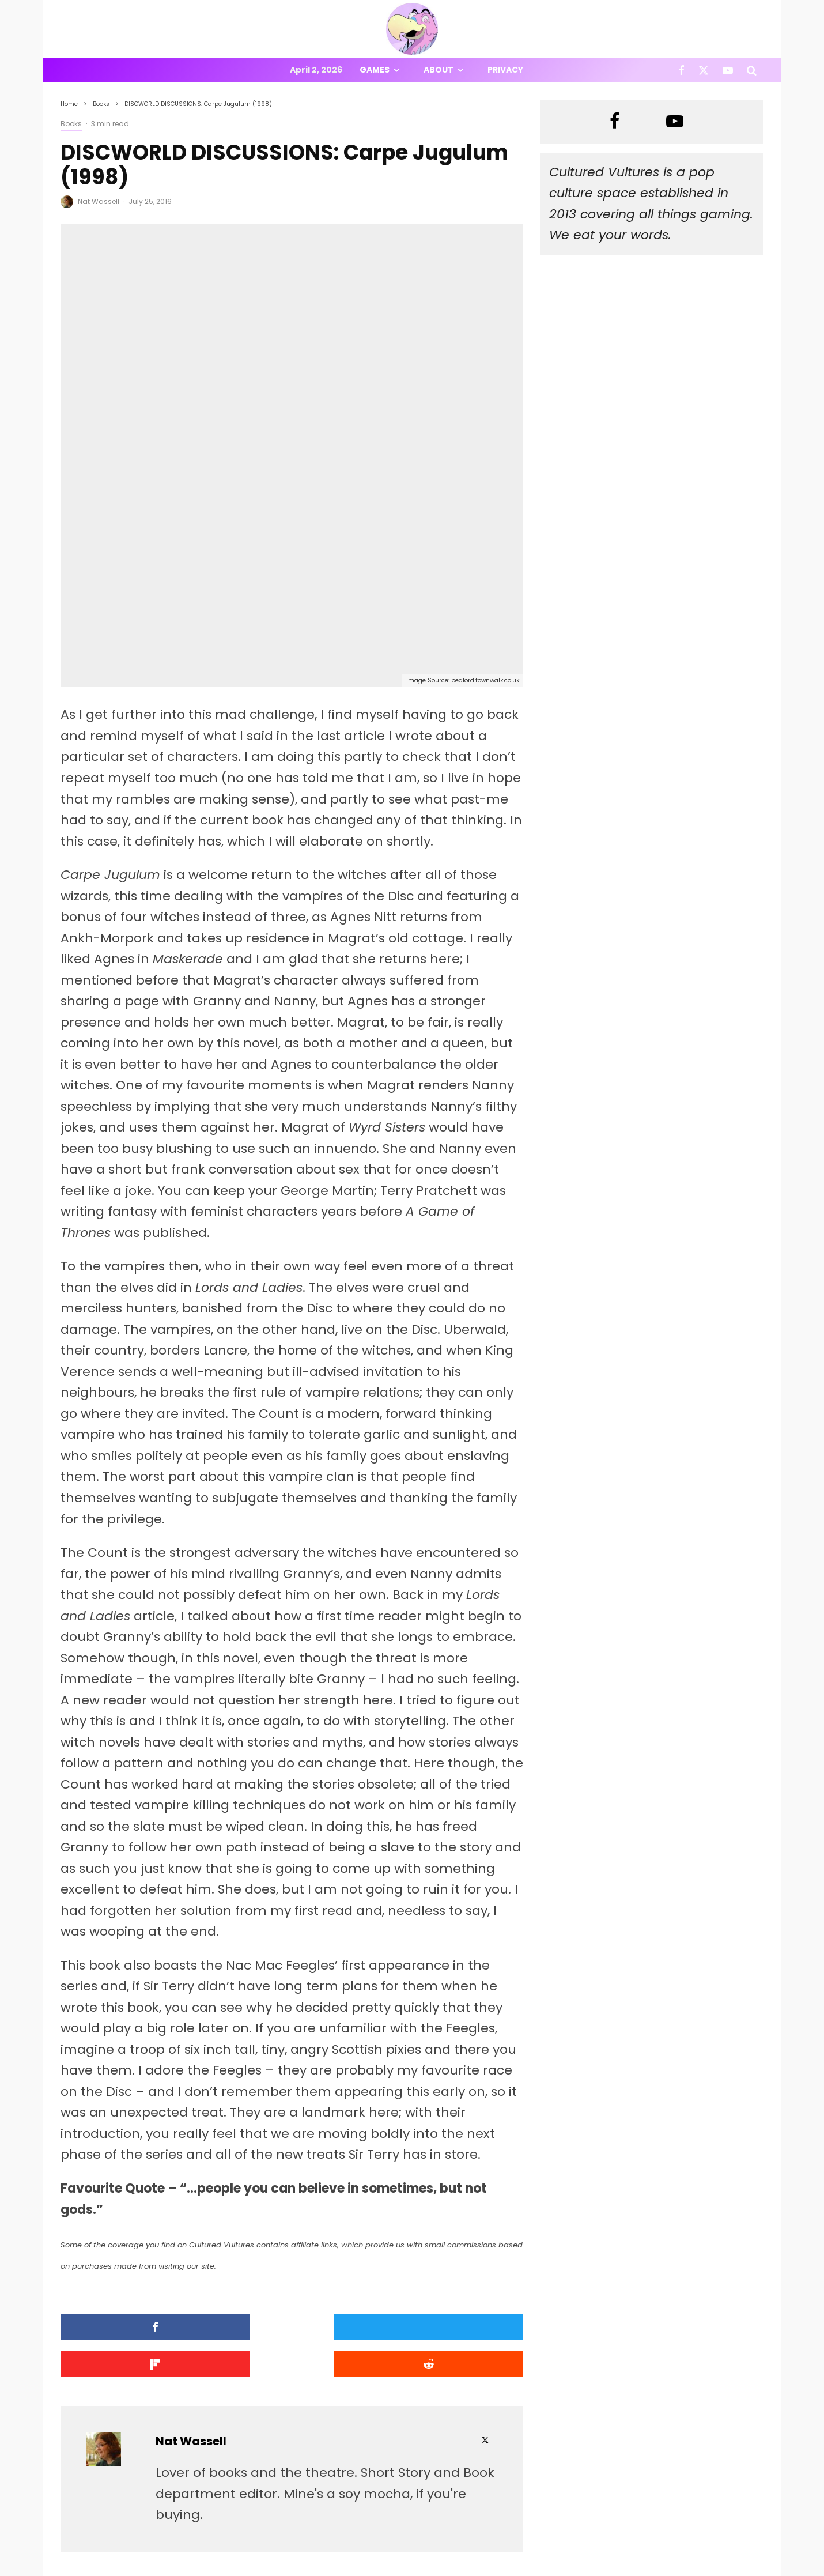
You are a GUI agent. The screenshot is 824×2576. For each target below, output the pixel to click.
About (438, 70)
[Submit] (468, 2195)
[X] (703, 70)
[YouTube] (728, 70)
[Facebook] (681, 70)
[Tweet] (233, 2195)
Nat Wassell (98, 201)
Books (71, 124)
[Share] (116, 2195)
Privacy (505, 70)
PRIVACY (181, 2569)
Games (375, 70)
